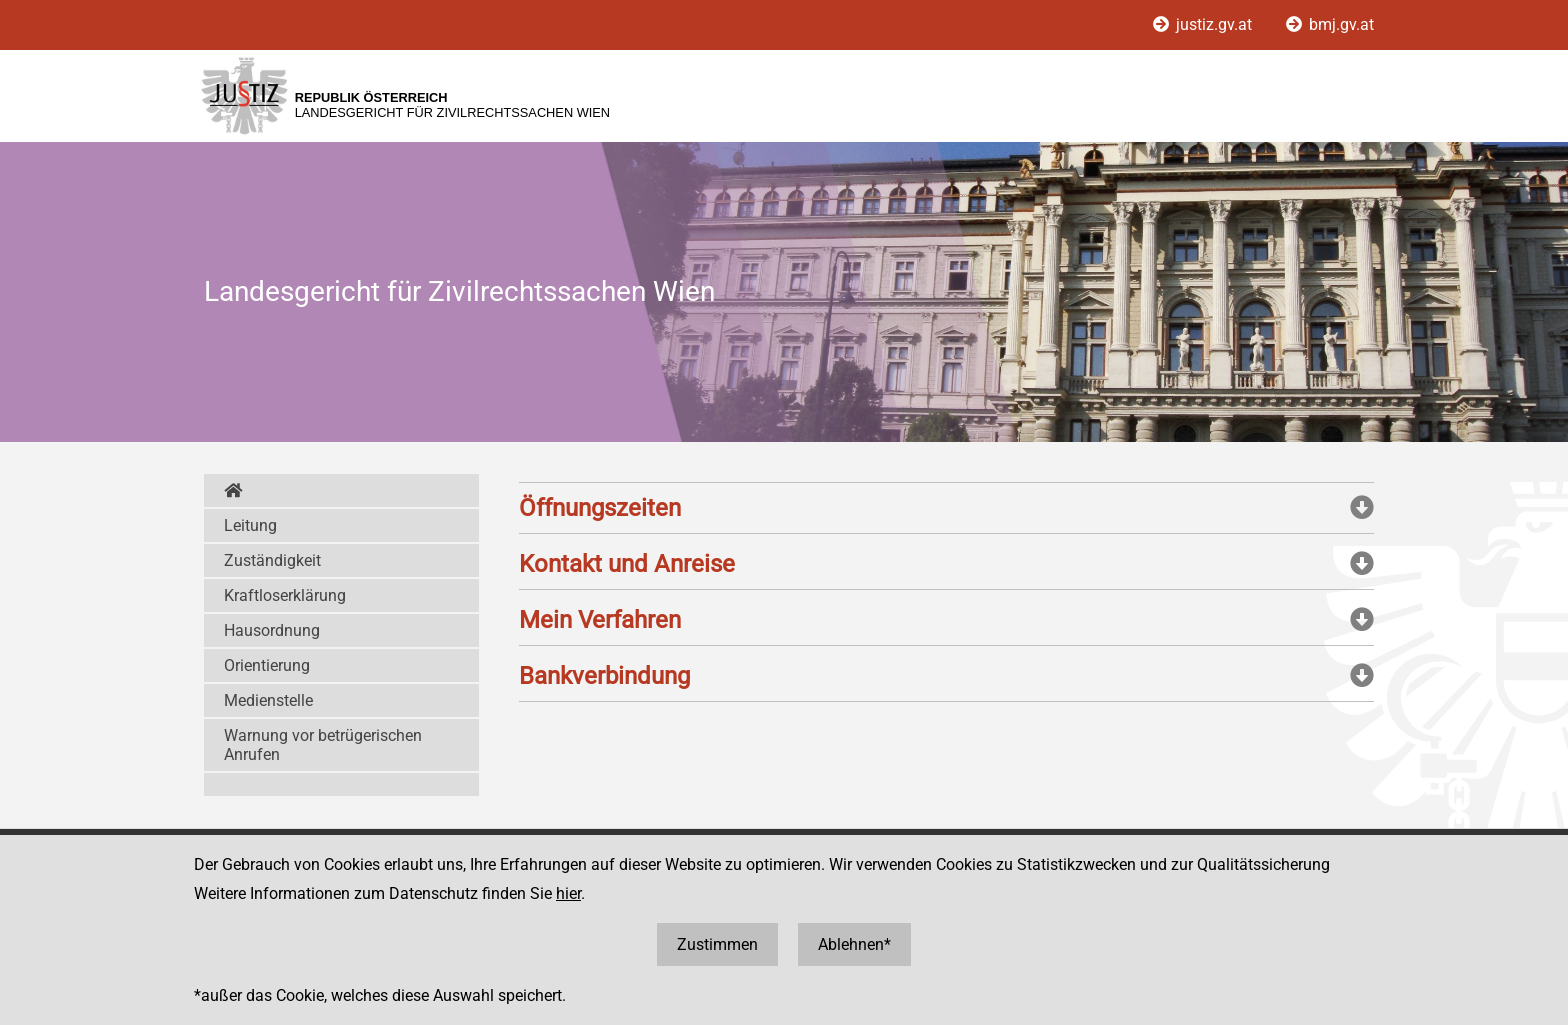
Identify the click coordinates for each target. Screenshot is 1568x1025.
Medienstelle (268, 700)
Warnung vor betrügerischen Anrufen (323, 745)
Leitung (250, 525)
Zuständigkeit (272, 560)
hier (568, 893)
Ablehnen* (854, 944)
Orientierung (267, 665)
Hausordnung (272, 630)
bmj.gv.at (1330, 24)
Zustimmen (717, 944)
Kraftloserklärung (285, 595)
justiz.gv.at (1204, 24)
